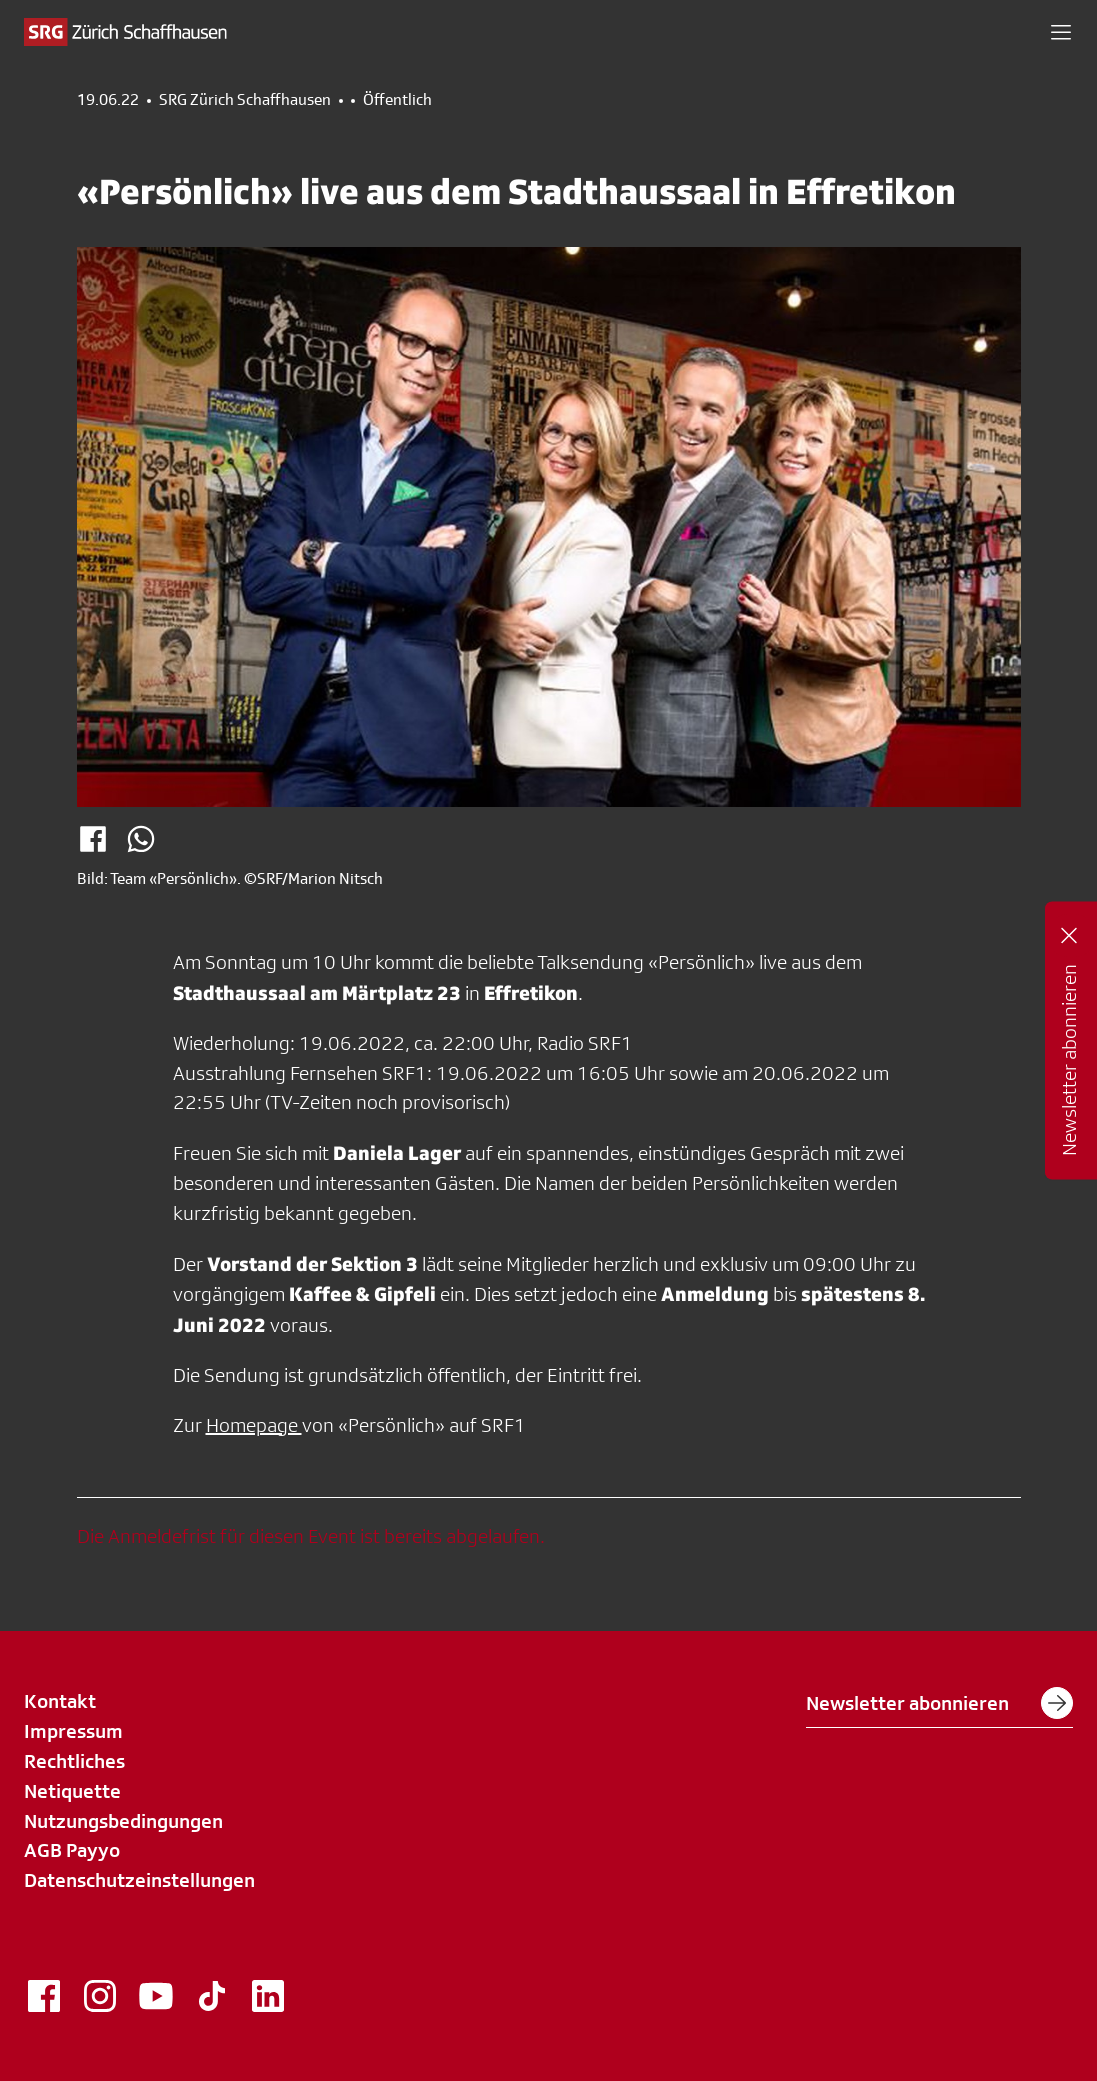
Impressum (73, 1731)
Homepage (254, 1425)
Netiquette (72, 1791)
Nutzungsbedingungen (123, 1821)
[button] (1061, 32)
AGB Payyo (72, 1850)
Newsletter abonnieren (939, 1703)
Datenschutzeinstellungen (139, 1880)
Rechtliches (74, 1761)
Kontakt (60, 1701)
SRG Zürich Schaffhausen (245, 100)
